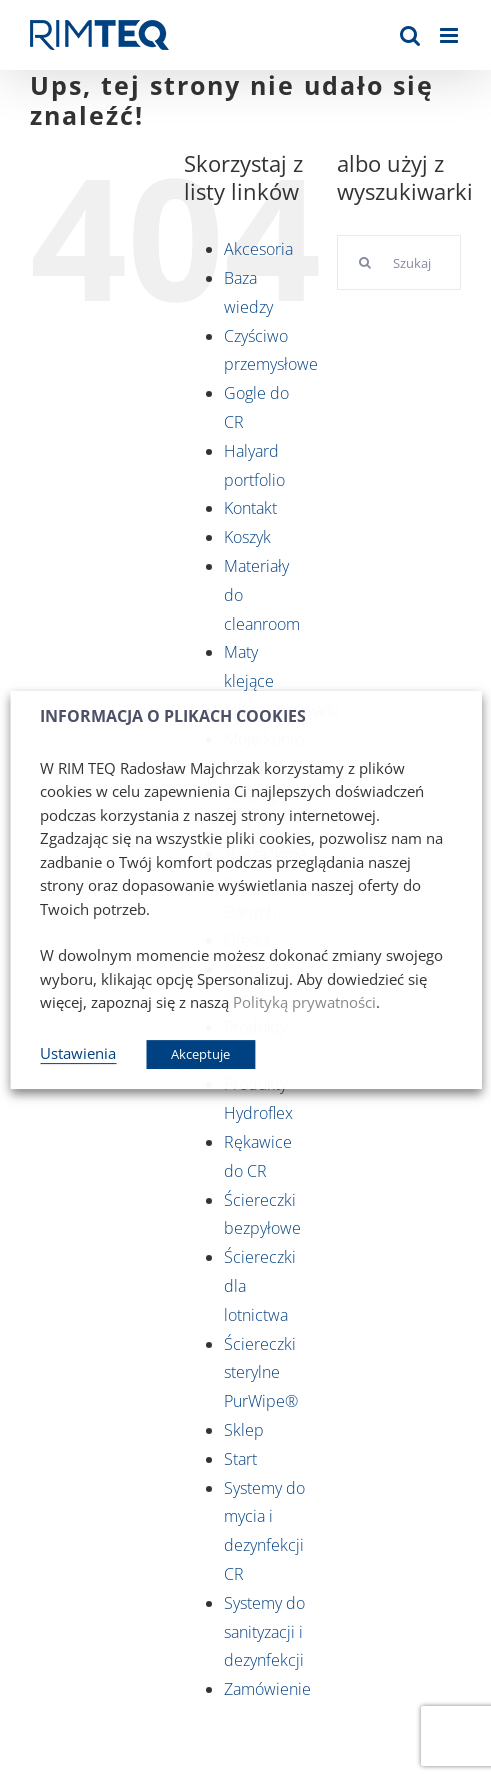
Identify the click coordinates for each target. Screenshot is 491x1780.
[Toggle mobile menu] (450, 35)
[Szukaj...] (399, 262)
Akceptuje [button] (200, 1054)
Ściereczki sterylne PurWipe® (261, 1373)
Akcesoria (258, 249)
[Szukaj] (364, 262)
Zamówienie (267, 1689)
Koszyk (247, 537)
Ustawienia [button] (78, 1053)
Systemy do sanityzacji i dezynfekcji (264, 1632)
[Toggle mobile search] (410, 35)
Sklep (244, 1430)
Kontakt (250, 508)
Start (240, 1459)
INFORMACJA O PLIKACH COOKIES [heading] (173, 716)
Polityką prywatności (304, 1002)
